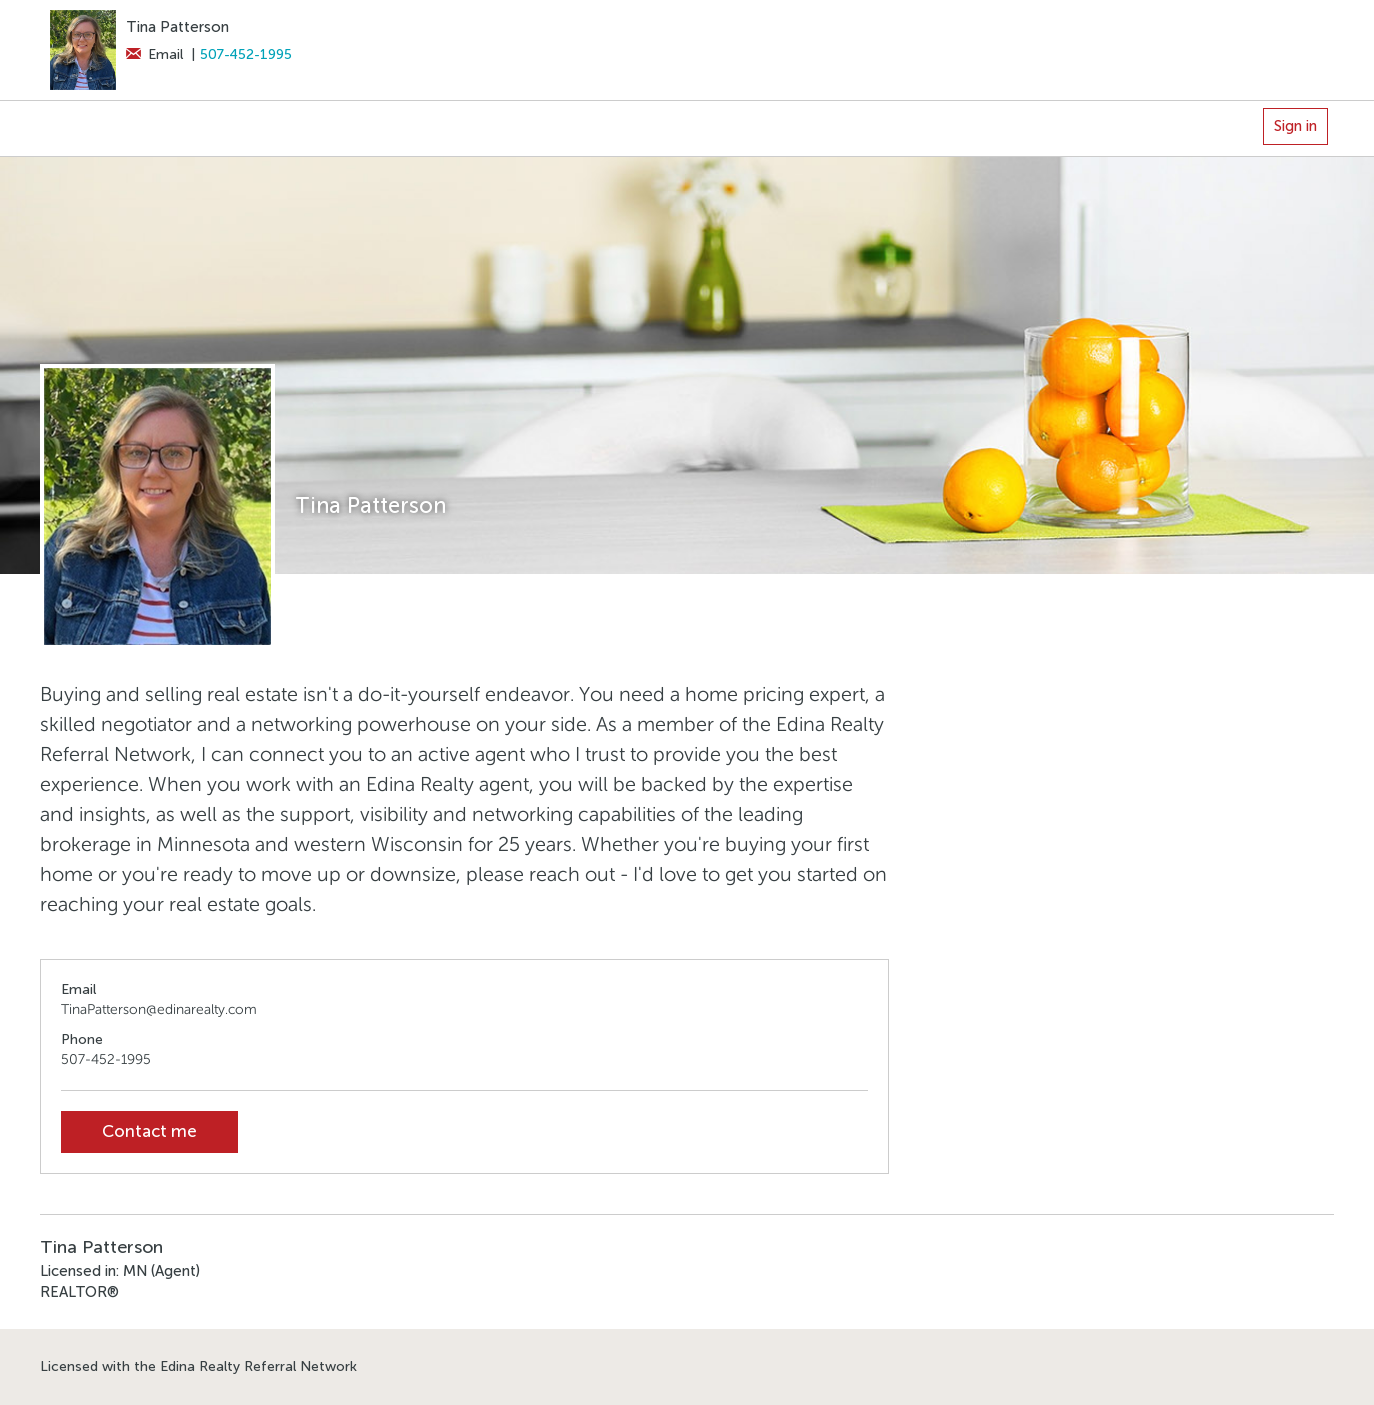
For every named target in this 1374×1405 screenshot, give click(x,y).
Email (154, 54)
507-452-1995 (246, 54)
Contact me (149, 1131)
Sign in (1295, 126)
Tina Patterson (177, 27)
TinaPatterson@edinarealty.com (159, 1009)
